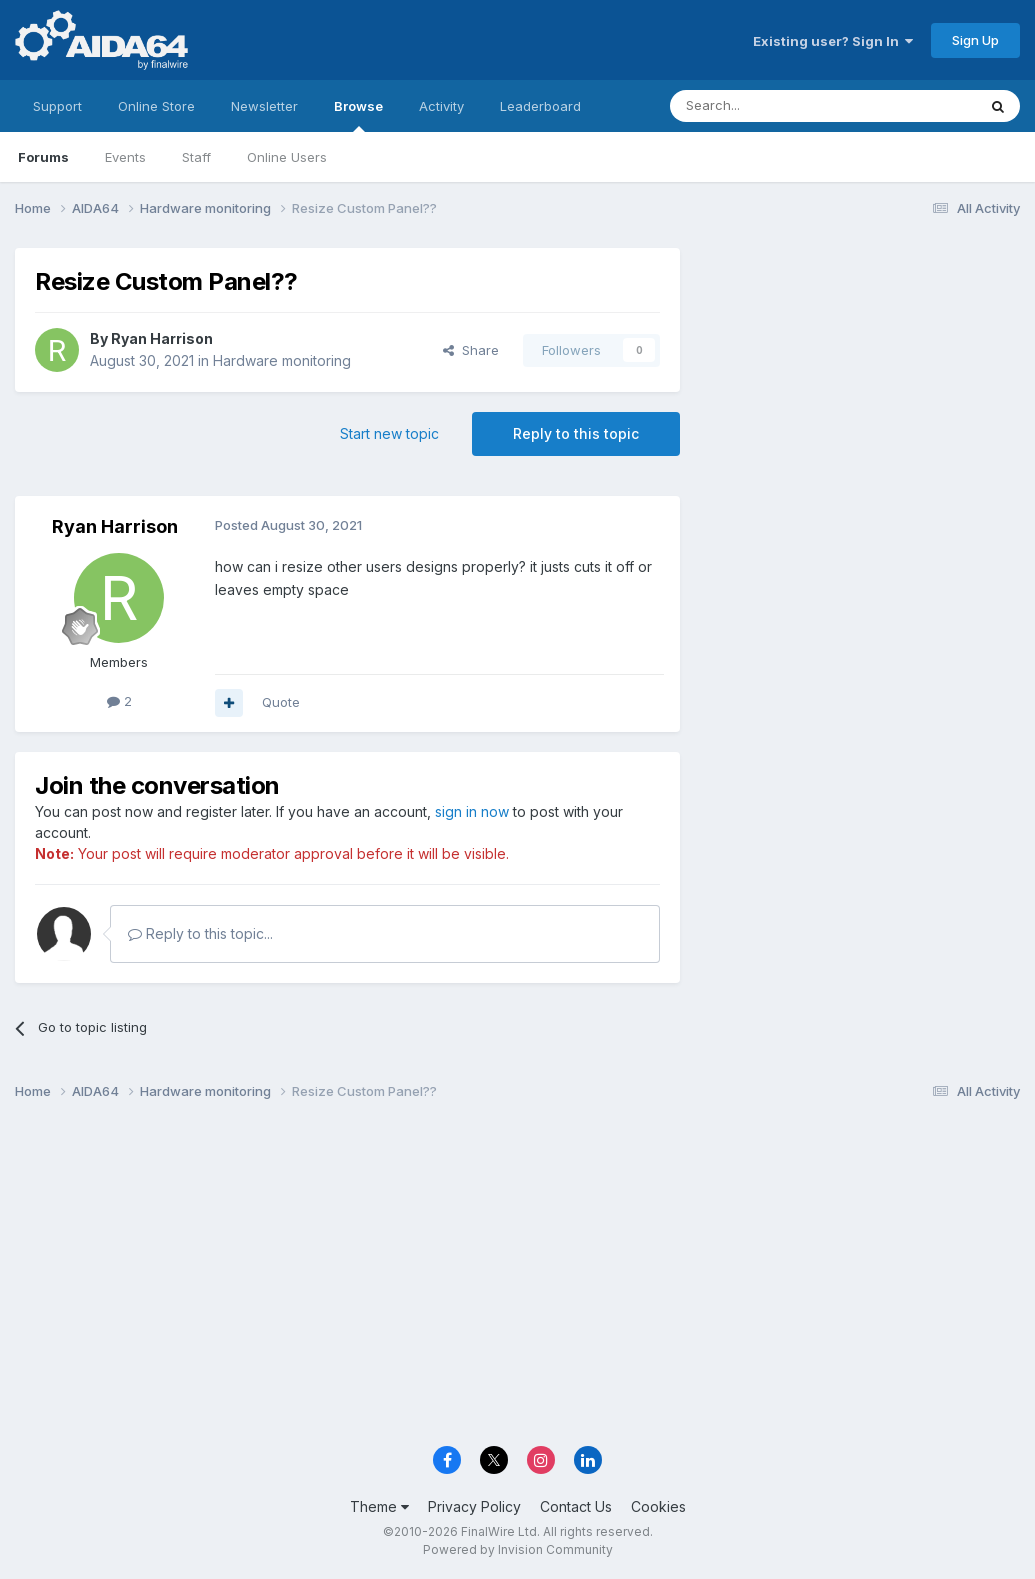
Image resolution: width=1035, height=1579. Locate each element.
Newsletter (264, 106)
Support (57, 106)
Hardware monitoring (282, 360)
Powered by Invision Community (518, 1549)
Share (471, 350)
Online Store (156, 106)
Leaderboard (540, 106)
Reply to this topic (576, 433)
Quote (281, 702)
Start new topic (389, 433)
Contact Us (576, 1506)
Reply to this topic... (200, 933)
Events (125, 157)
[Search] (772, 106)
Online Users (287, 157)
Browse (358, 115)
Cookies (658, 1506)
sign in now (472, 811)
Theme (379, 1506)
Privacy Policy (474, 1506)
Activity (441, 106)
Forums (43, 157)
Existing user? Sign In (833, 41)
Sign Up (975, 40)
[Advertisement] (860, 381)
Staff (196, 157)
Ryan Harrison (162, 338)
